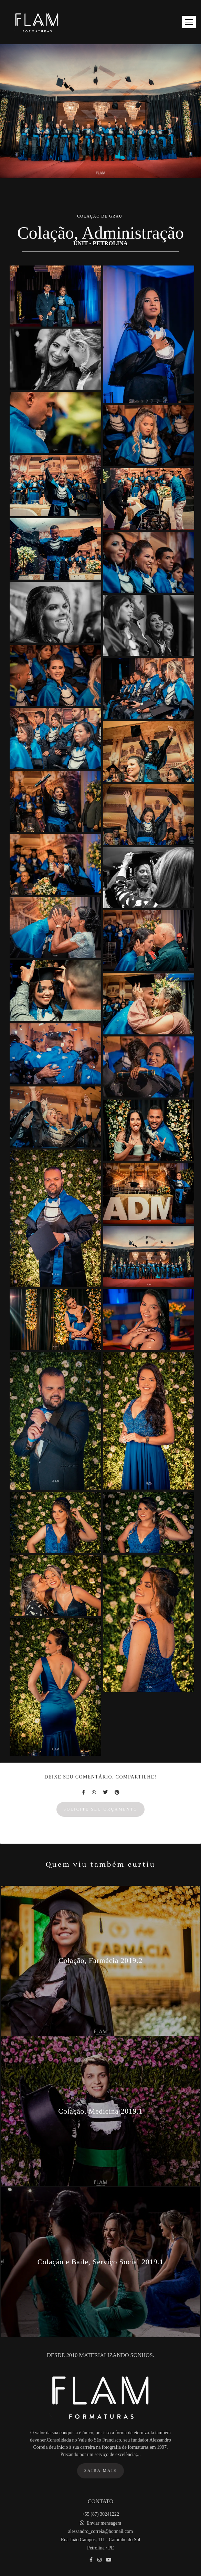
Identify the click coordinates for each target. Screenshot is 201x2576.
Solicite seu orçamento (101, 1809)
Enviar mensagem (103, 2534)
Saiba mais (100, 2481)
